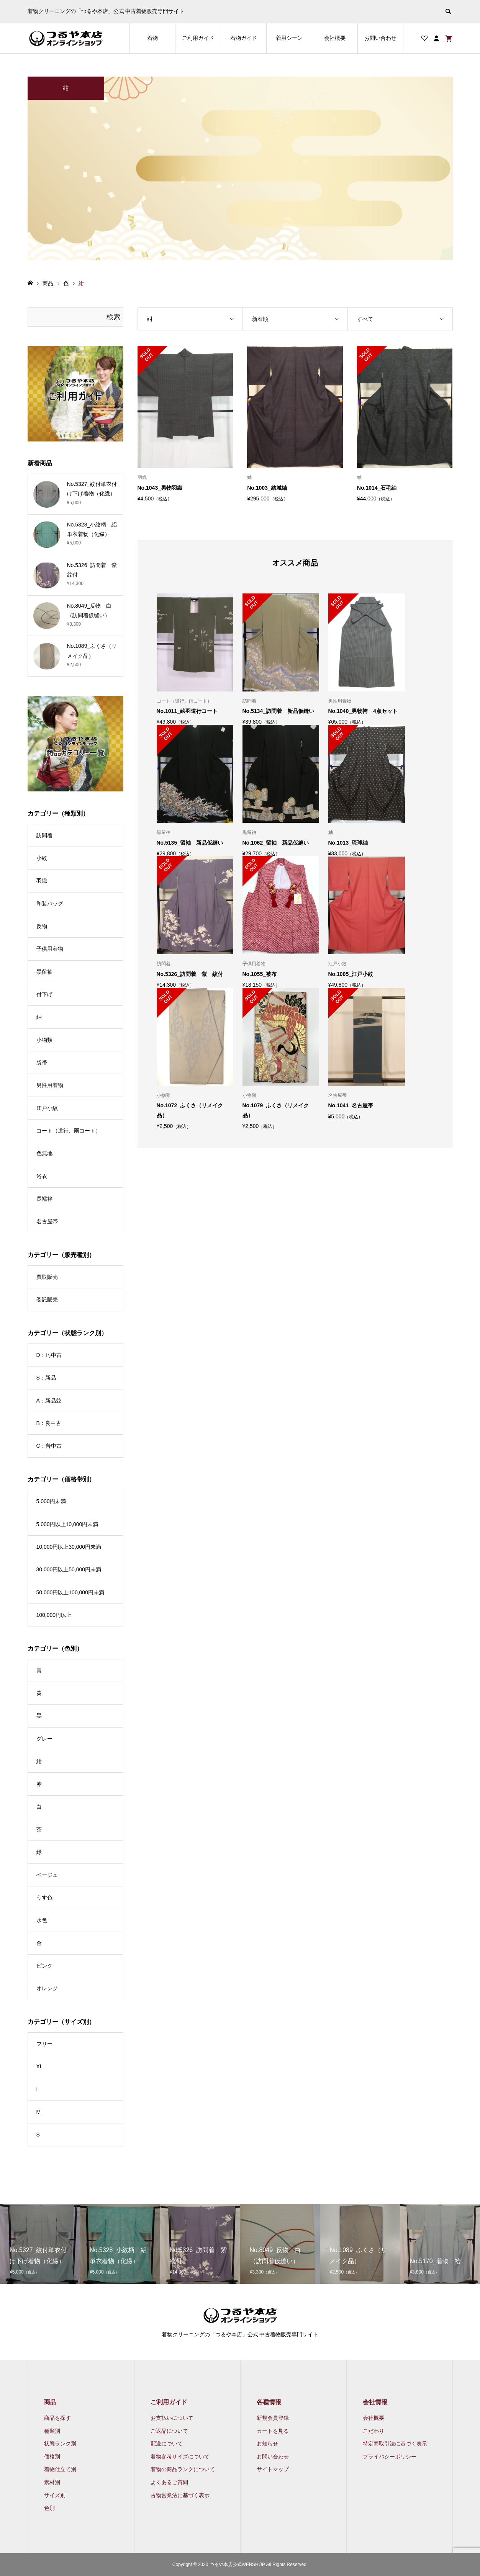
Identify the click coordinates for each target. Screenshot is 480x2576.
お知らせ (267, 2443)
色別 (49, 2508)
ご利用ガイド (198, 38)
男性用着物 (49, 1085)
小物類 (44, 1040)
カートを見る (273, 2431)
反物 (41, 926)
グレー (44, 1739)
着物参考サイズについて (180, 2456)
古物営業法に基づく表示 (180, 2495)
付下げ (44, 994)
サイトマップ (273, 2469)
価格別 (52, 2456)
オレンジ (47, 1988)
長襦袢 (44, 1199)
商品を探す (57, 2418)
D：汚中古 (49, 1355)
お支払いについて (172, 2418)
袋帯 (41, 1062)
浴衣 (41, 1176)
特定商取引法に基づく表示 (395, 2443)
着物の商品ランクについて (183, 2469)
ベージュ (47, 1875)
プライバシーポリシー (389, 2456)
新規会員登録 (273, 2418)
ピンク (44, 1966)
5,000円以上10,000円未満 (67, 1524)
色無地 (44, 1153)
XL (39, 2066)
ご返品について (169, 2431)
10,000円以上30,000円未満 (69, 1547)
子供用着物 (49, 949)
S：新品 (46, 1378)
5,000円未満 (51, 1501)
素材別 (52, 2482)
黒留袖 (44, 972)
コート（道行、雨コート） (68, 1131)
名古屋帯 (47, 1221)
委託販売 (47, 1299)
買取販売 (47, 1277)
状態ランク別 (60, 2443)
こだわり (373, 2431)
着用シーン (289, 38)
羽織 (41, 881)
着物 (152, 38)
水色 (41, 1920)
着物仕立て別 (60, 2469)
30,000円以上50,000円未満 (69, 1569)
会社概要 (335, 38)
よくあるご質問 (169, 2482)
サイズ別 (55, 2495)
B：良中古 (48, 1423)
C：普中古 (49, 1446)
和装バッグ (49, 904)
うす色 (44, 1897)
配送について (167, 2443)
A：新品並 (48, 1401)
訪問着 (44, 835)
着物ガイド (243, 38)
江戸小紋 (47, 1108)
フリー (44, 2044)
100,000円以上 (54, 1615)
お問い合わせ (380, 38)
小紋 (41, 858)
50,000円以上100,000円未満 (70, 1592)
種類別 (52, 2431)
